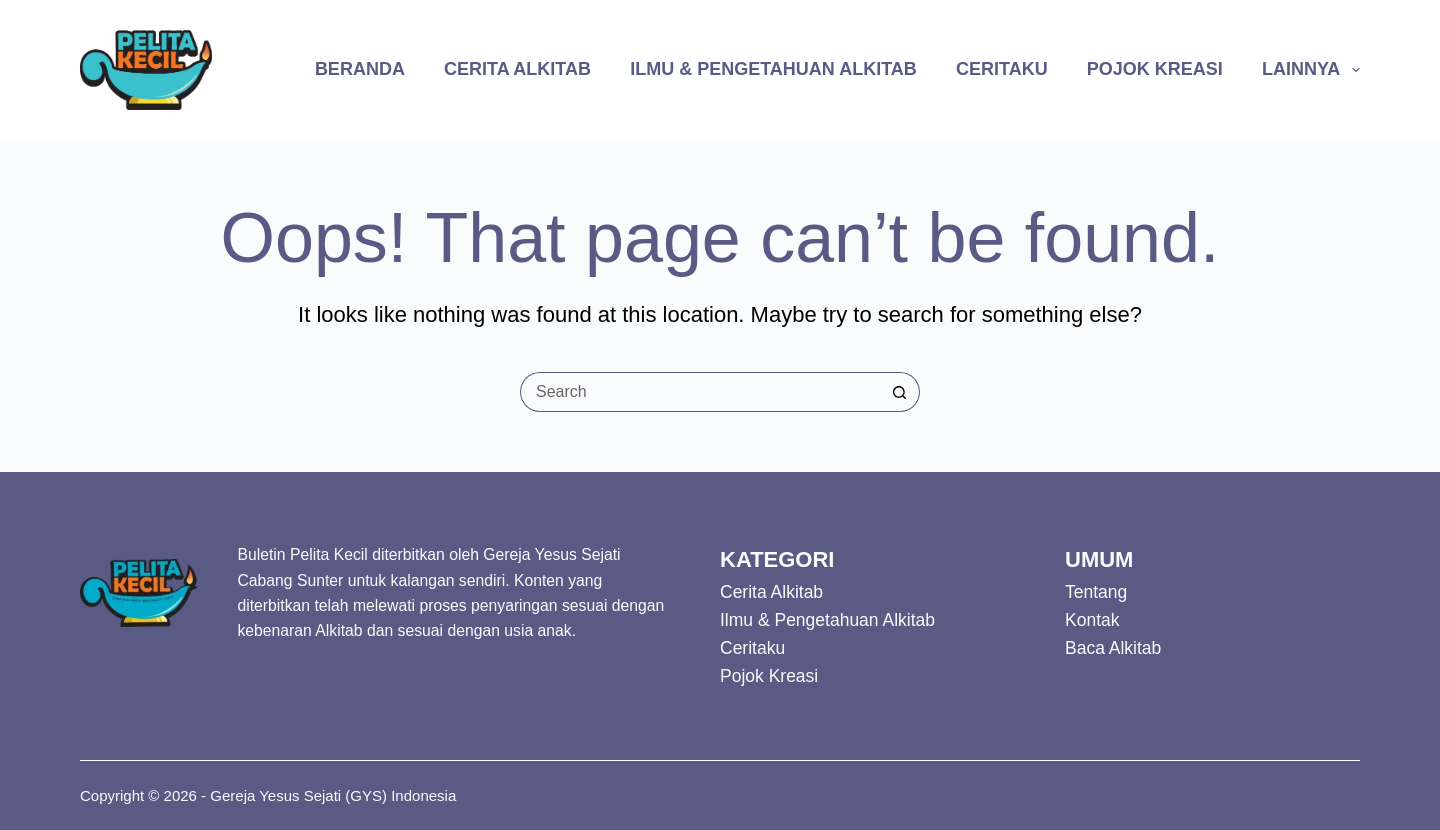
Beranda (360, 69)
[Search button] (900, 392)
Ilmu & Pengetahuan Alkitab (773, 69)
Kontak (1092, 620)
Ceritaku (1002, 69)
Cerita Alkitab (517, 69)
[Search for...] (700, 392)
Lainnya (1311, 70)
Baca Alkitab (1113, 648)
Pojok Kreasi (1155, 69)
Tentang (1096, 592)
